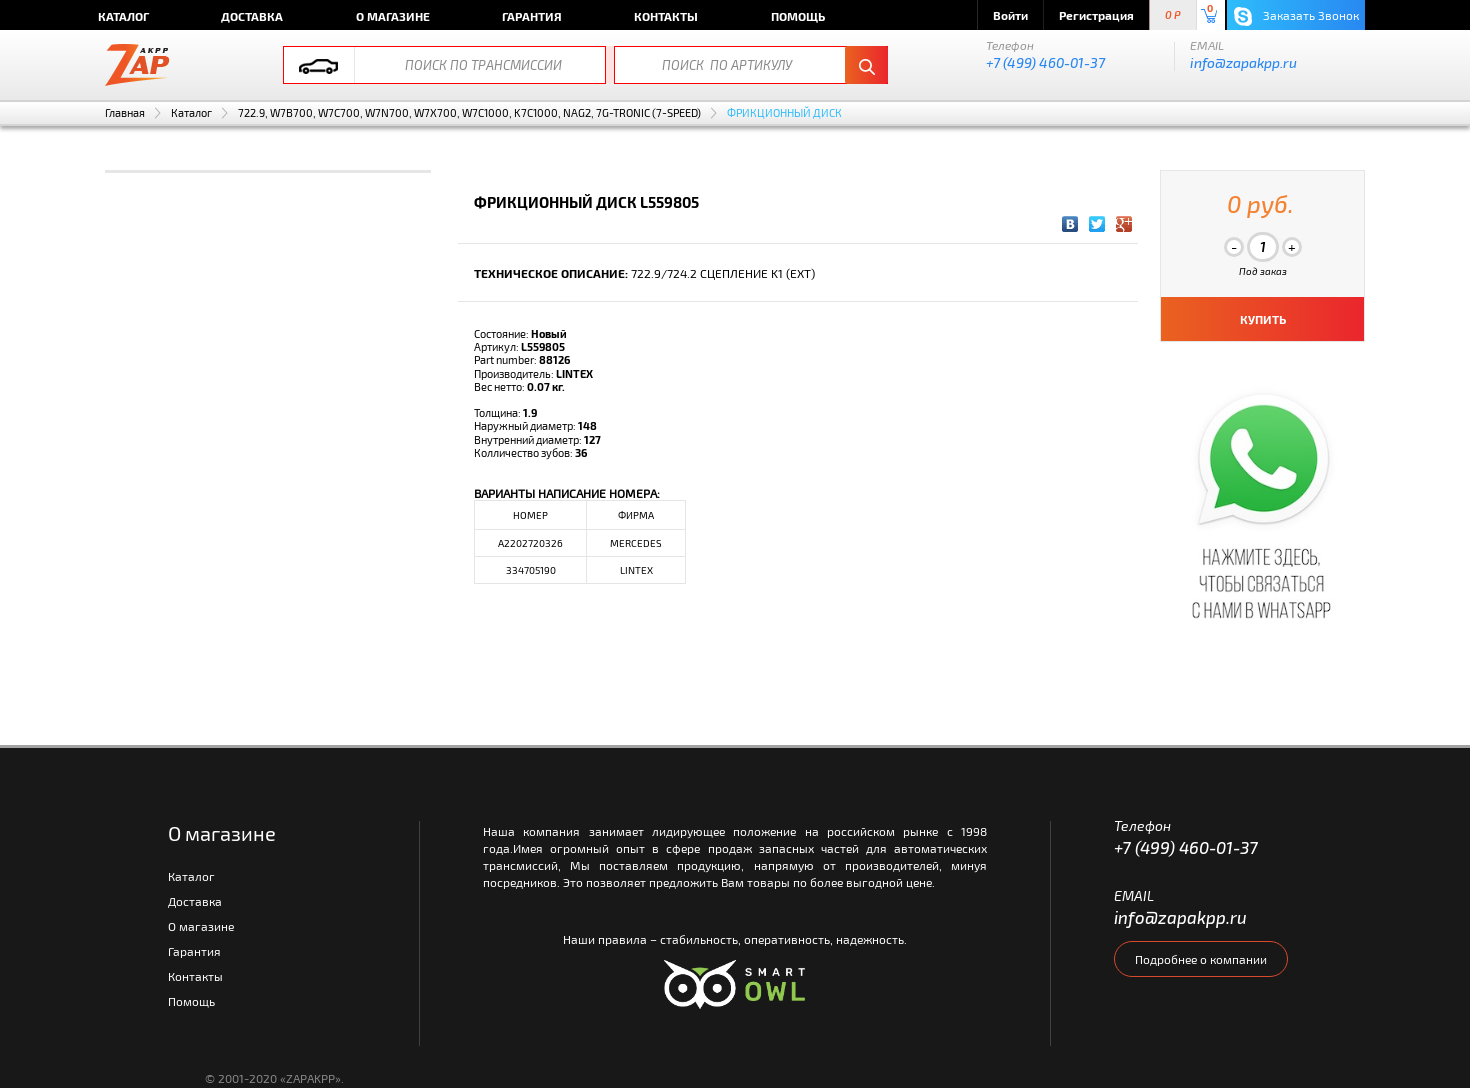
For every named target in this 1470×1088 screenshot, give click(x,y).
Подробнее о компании (1201, 959)
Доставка (252, 16)
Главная (125, 112)
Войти (1010, 15)
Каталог (123, 16)
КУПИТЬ (1263, 319)
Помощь (798, 16)
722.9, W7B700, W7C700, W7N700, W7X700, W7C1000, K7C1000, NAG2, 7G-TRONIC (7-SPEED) (469, 112)
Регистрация (1096, 15)
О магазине (393, 16)
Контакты (666, 16)
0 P (1173, 15)
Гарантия (532, 16)
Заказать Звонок (1296, 16)
